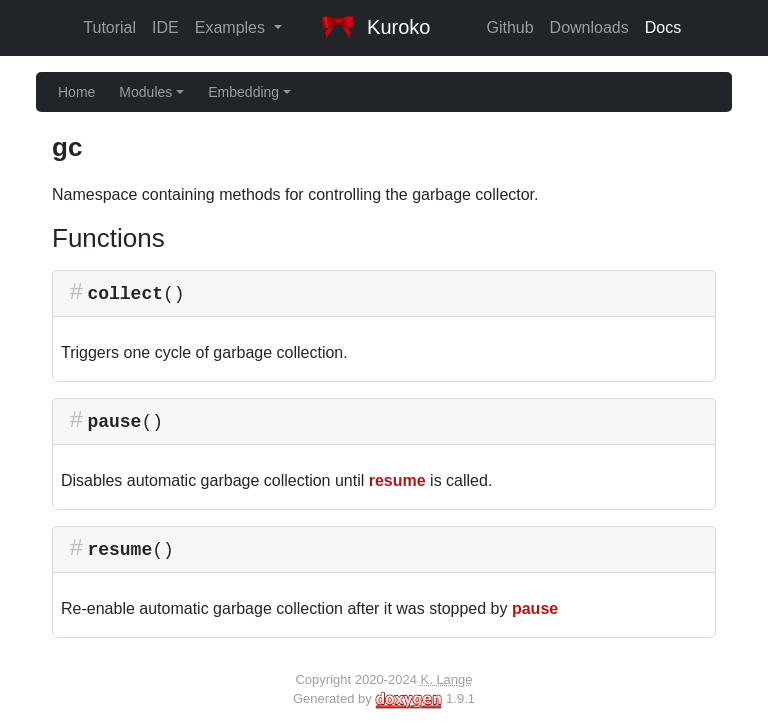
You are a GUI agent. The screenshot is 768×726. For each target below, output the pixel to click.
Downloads (589, 27)
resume (397, 480)
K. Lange (446, 679)
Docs (663, 27)
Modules (151, 92)
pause (535, 608)
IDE (165, 27)
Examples (232, 27)
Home (76, 92)
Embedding (249, 92)
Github (509, 27)
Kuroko (376, 27)
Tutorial (109, 27)
